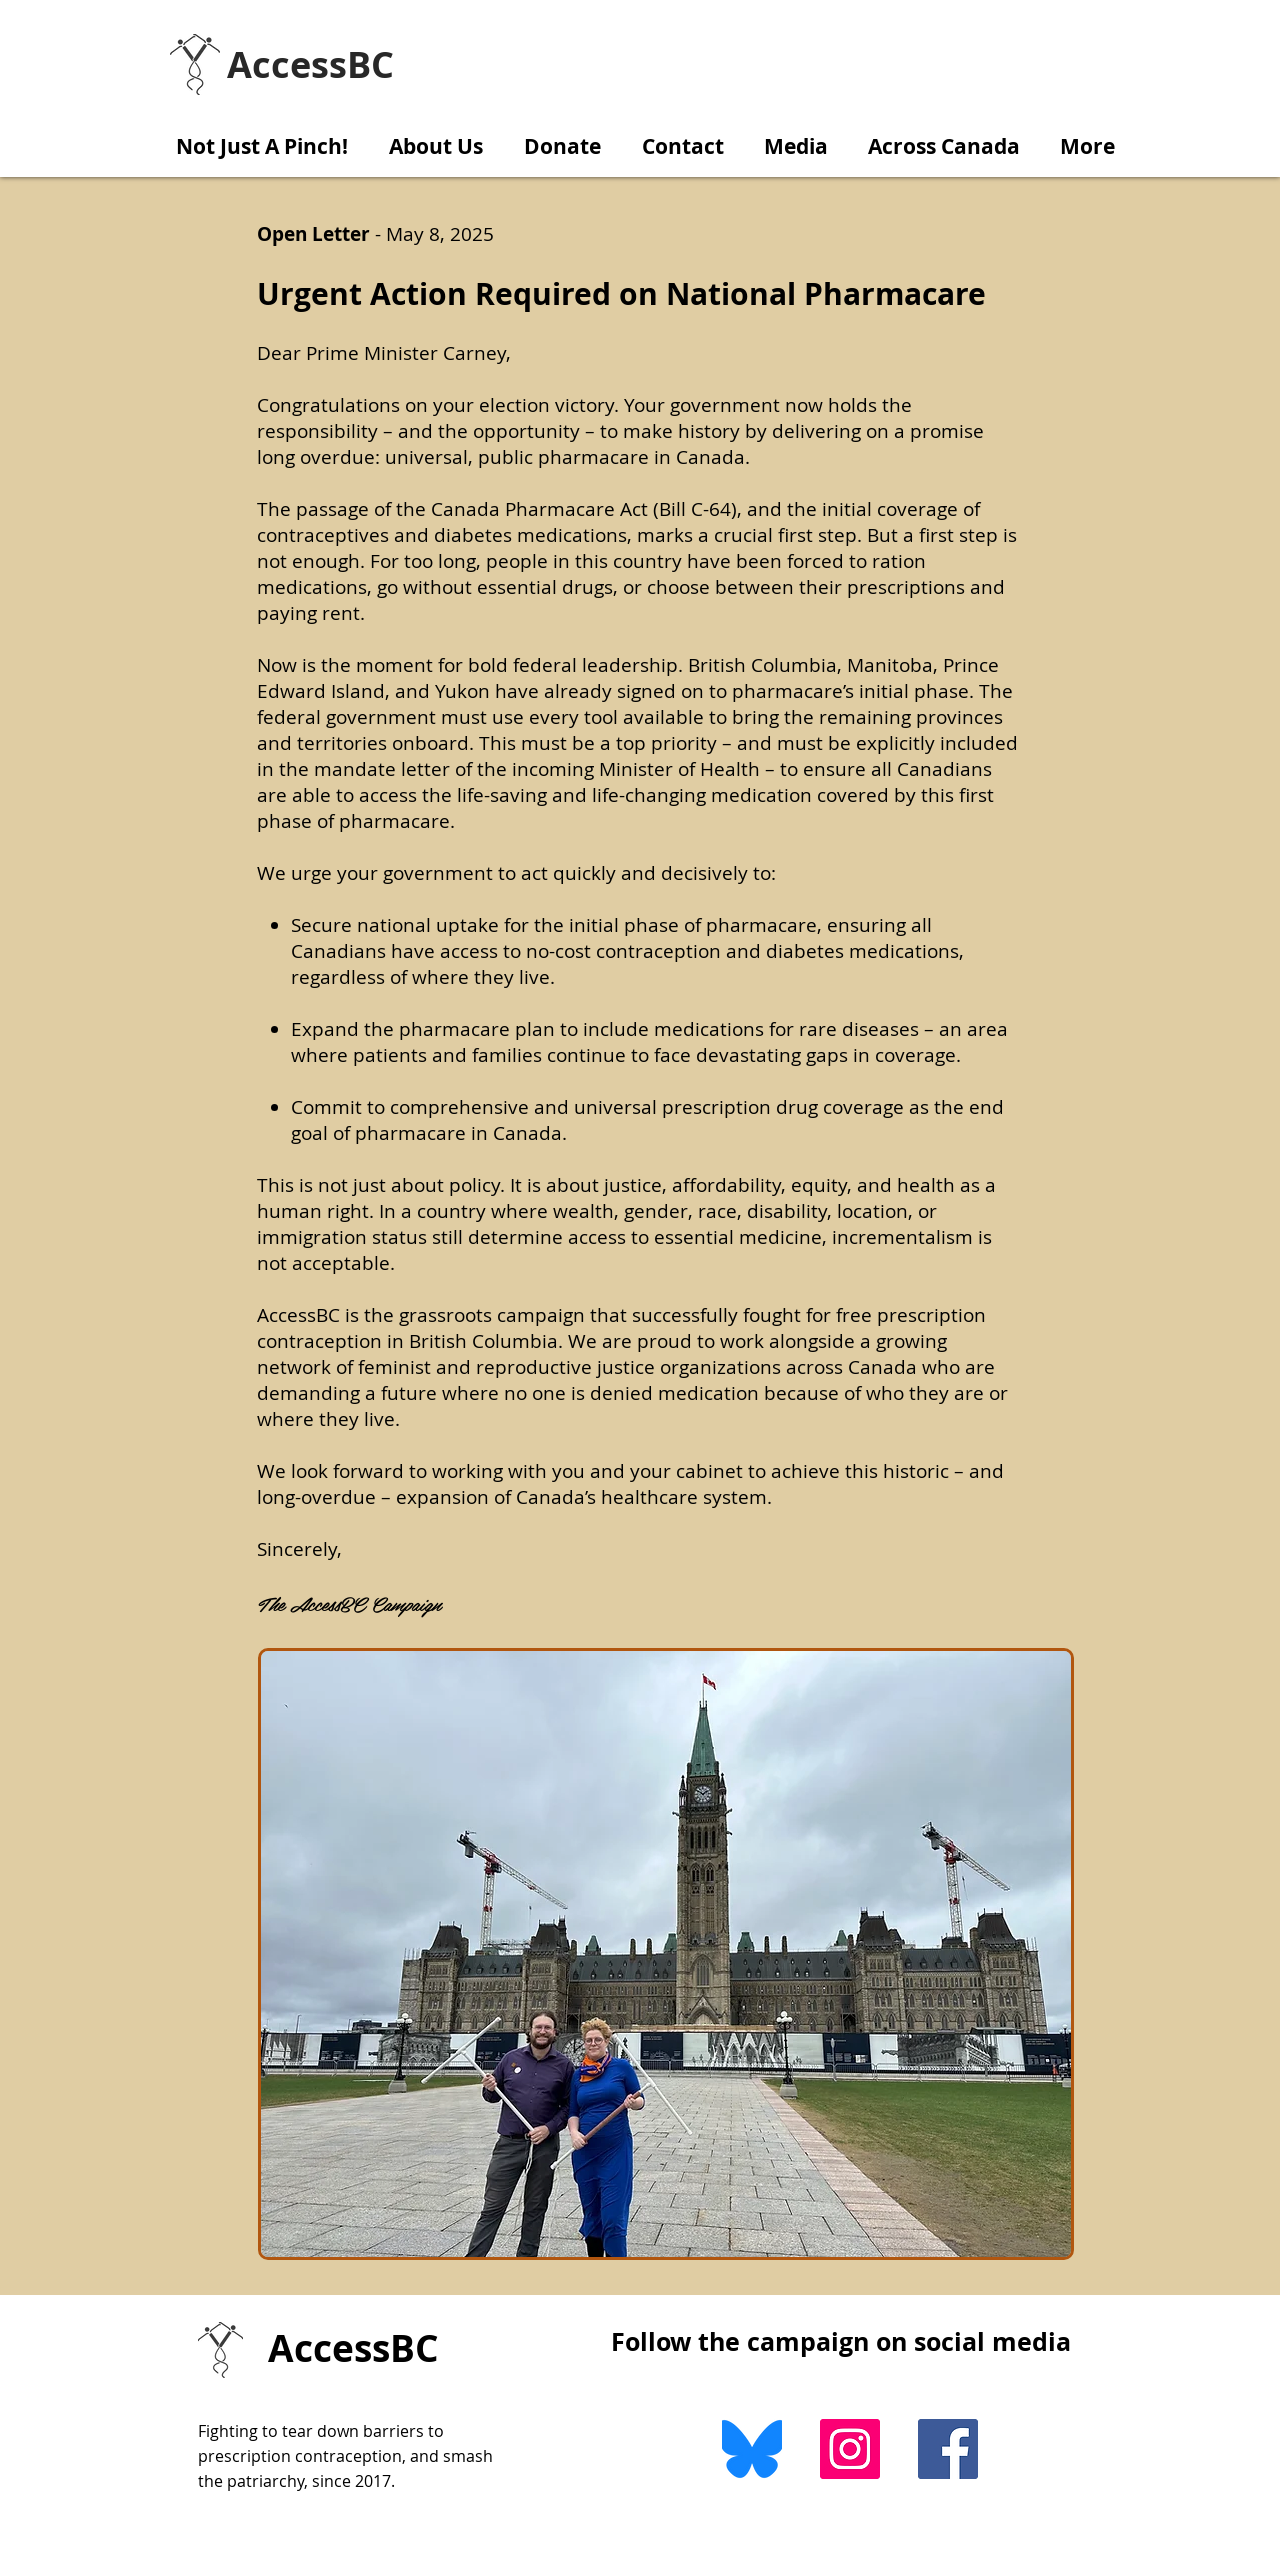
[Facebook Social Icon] (948, 2449)
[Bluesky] (752, 2449)
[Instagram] (850, 2449)
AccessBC (353, 2348)
